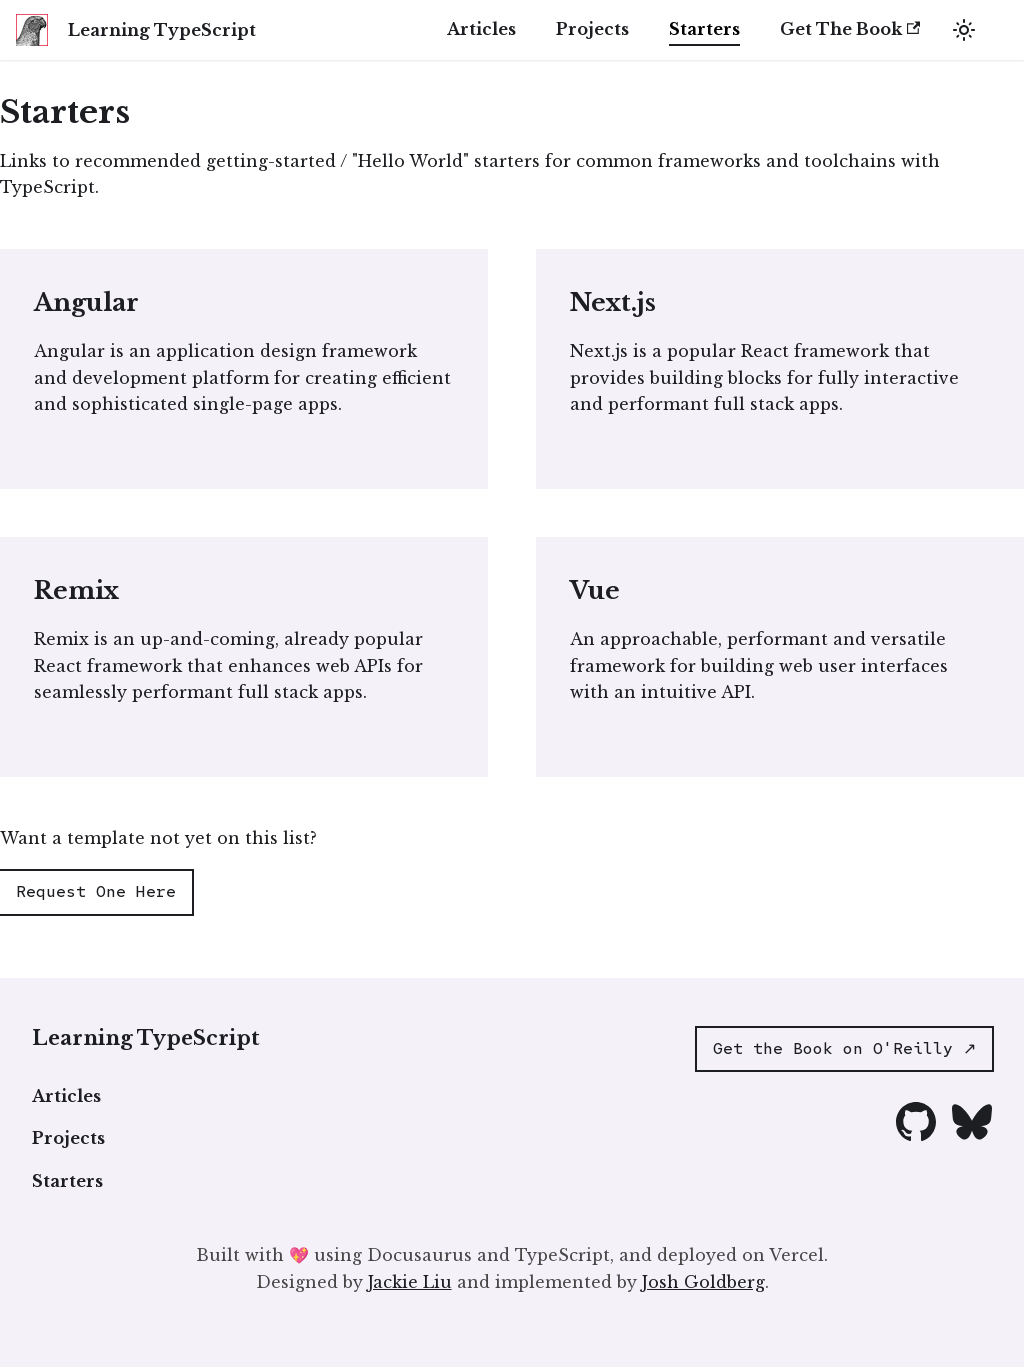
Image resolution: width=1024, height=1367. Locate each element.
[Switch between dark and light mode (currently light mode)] (964, 30)
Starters (704, 29)
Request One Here (96, 891)
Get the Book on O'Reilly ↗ (844, 1048)
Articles (481, 29)
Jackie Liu (410, 1282)
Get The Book (850, 29)
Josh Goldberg (703, 1282)
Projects (592, 29)
